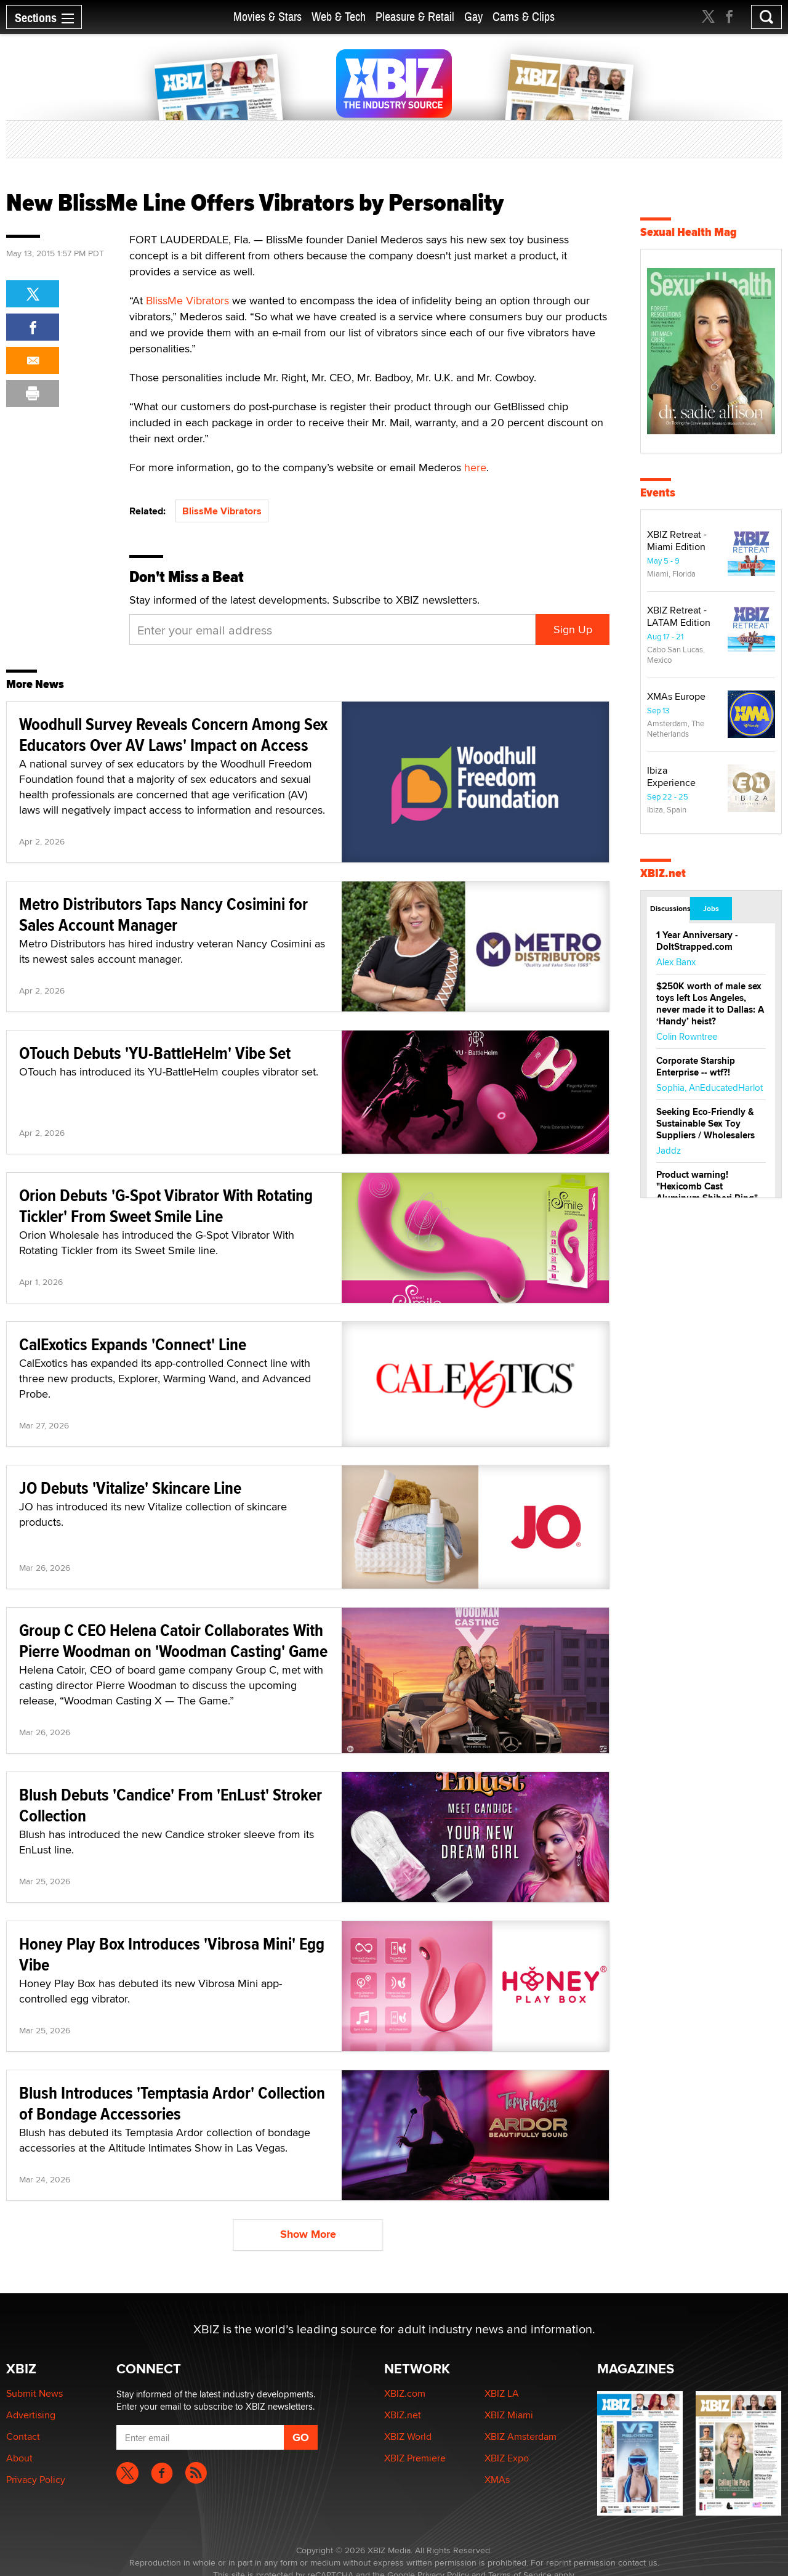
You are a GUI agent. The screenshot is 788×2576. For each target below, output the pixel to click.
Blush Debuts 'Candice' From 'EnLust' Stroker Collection (170, 1805)
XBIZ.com (404, 2393)
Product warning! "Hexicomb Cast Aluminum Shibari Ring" (707, 1186)
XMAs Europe (676, 696)
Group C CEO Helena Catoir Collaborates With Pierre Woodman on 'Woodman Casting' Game (173, 1641)
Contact (23, 2436)
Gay (473, 17)
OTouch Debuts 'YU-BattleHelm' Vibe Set (155, 1053)
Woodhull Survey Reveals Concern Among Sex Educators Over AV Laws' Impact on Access (173, 734)
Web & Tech (339, 17)
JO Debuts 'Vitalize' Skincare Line (130, 1488)
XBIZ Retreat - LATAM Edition (678, 616)
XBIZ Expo (506, 2458)
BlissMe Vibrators (187, 300)
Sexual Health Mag (688, 232)
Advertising (30, 2415)
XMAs (497, 2480)
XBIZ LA (501, 2393)
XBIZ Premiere (415, 2458)
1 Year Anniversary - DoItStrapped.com (697, 941)
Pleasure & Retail (415, 17)
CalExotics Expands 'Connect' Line (132, 1344)
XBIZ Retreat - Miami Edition (677, 540)
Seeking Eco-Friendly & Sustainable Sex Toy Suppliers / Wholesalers (705, 1123)
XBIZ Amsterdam (520, 2436)
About (19, 2458)
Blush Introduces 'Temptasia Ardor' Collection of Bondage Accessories (172, 2103)
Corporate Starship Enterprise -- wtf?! (695, 1066)
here (475, 467)
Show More (308, 2234)
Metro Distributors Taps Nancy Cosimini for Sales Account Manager (163, 914)
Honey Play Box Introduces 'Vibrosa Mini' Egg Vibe (171, 1954)
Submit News (34, 2393)
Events (657, 492)
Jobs (711, 908)
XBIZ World (408, 2436)
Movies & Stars (267, 17)
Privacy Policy (35, 2480)
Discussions (669, 908)
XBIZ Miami (508, 2415)
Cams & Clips (523, 17)
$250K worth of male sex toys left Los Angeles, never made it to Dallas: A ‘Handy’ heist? (710, 1003)
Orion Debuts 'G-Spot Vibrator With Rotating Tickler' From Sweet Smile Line (166, 1206)
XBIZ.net (663, 873)
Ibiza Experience (671, 776)
